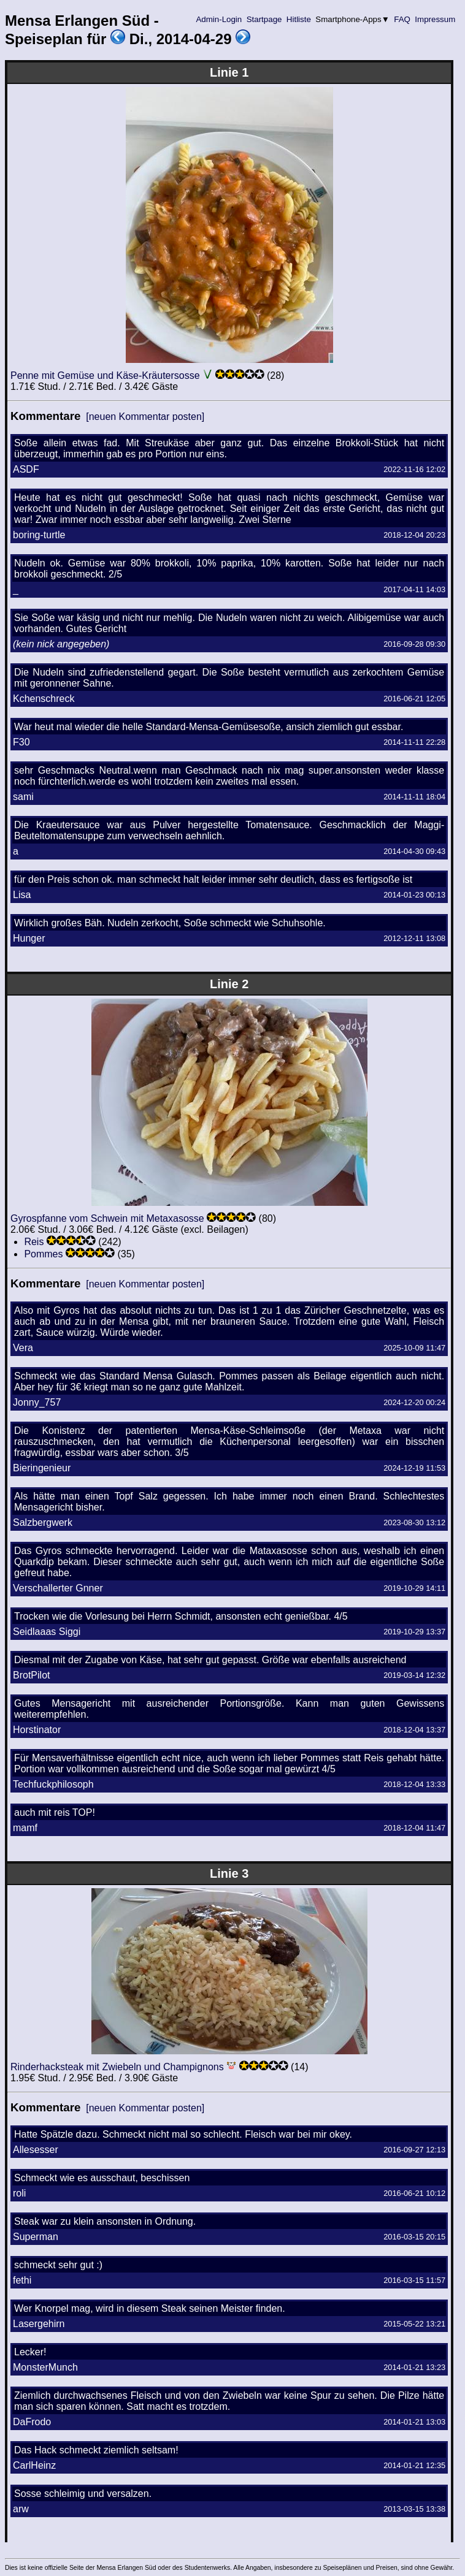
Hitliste (298, 19)
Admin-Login (219, 19)
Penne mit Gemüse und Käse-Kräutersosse (105, 375)
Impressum (435, 19)
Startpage (264, 19)
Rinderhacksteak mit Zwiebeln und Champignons (117, 2067)
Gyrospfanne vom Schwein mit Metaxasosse (107, 1218)
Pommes (43, 1254)
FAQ (402, 19)
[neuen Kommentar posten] (145, 416)
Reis (34, 1242)
